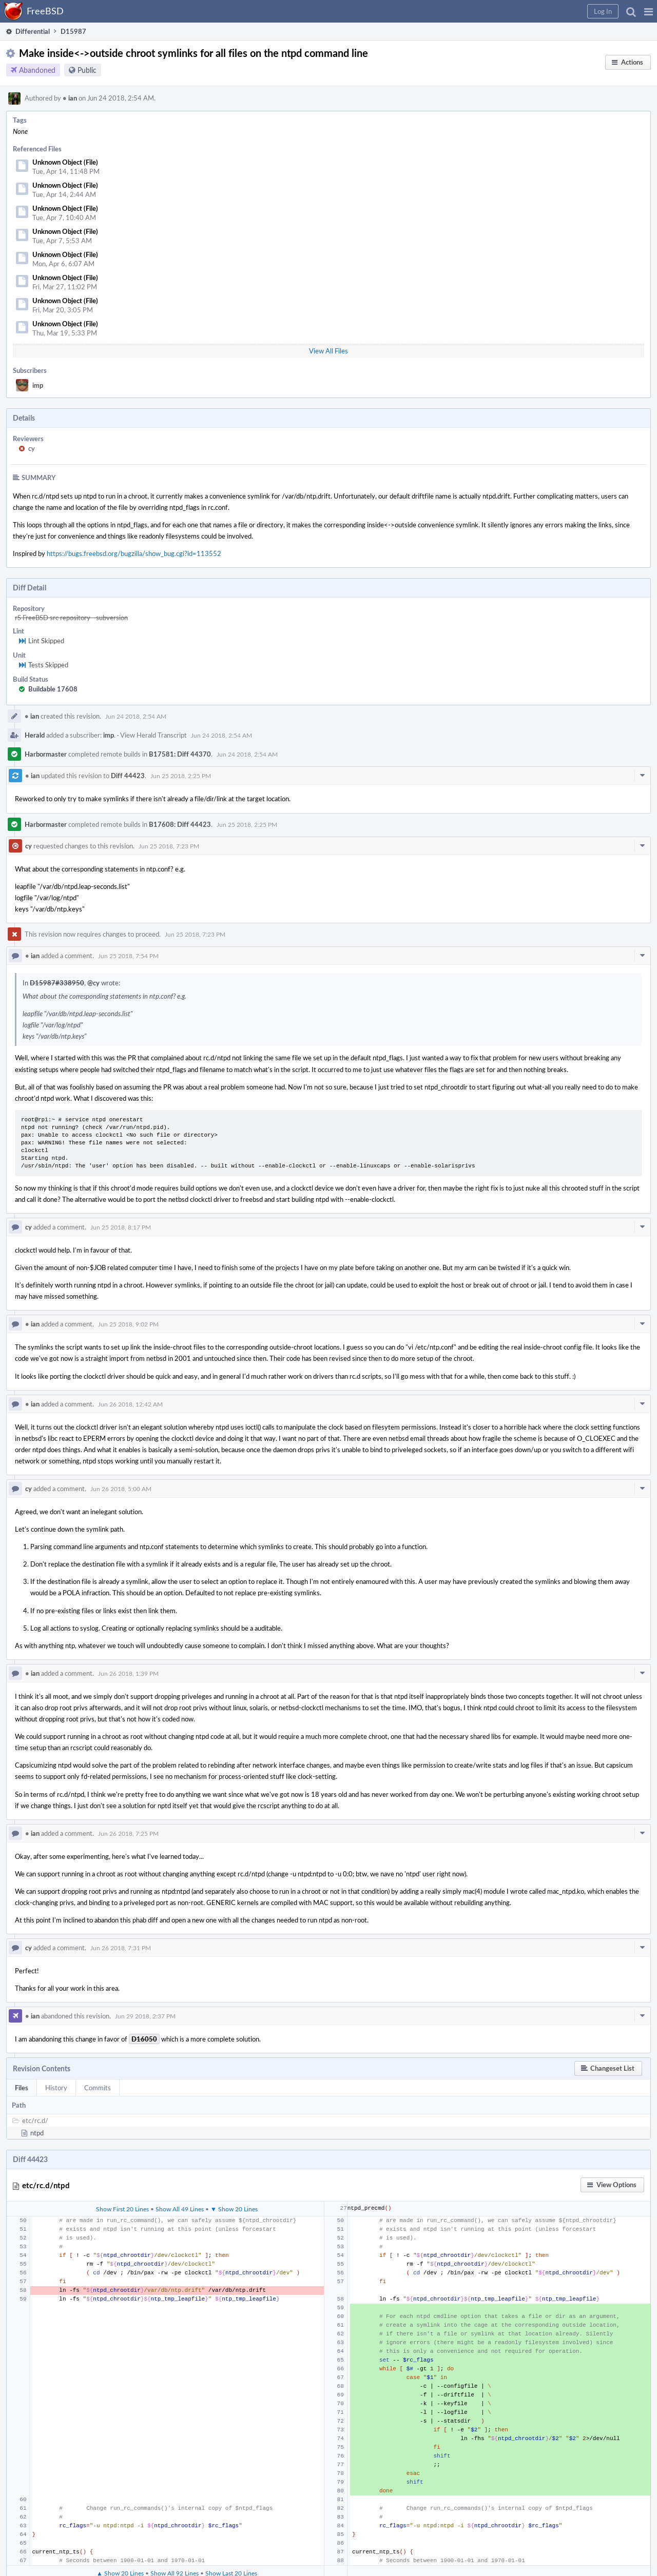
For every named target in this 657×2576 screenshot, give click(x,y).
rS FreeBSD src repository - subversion (71, 617)
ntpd (37, 2132)
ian (70, 98)
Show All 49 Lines (180, 2209)
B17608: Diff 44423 (180, 824)
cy (31, 448)
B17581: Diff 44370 (180, 754)
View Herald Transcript (153, 735)
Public (87, 70)
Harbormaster (46, 754)
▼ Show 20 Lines (234, 2209)
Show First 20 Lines (122, 2209)
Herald (35, 735)
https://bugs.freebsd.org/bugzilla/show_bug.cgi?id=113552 (134, 553)
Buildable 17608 (53, 688)
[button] (648, 11)
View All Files (328, 350)
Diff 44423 (128, 775)
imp (37, 385)
